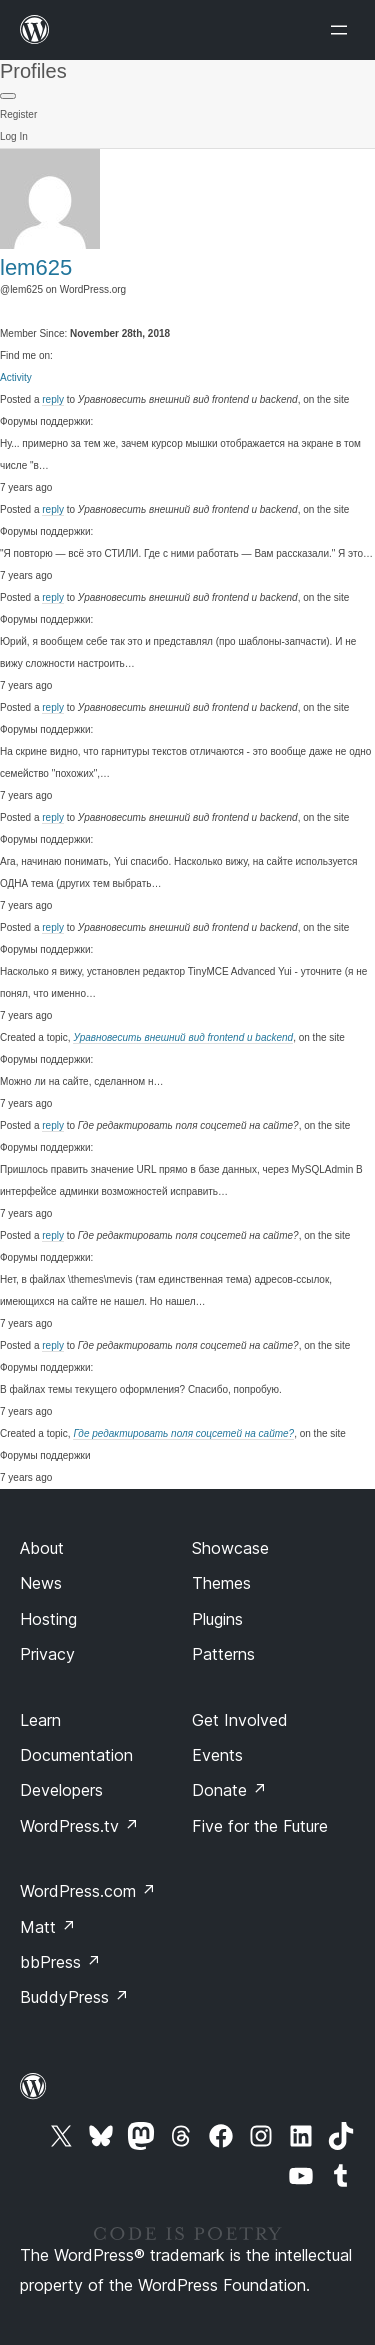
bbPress (60, 1962)
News (41, 1583)
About (42, 1548)
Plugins (217, 1619)
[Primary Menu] (8, 96)
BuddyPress (74, 1997)
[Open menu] (343, 30)
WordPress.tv (79, 1826)
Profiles (33, 71)
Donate (229, 1790)
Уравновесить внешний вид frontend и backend (183, 1037)
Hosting (48, 1619)
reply (53, 399)
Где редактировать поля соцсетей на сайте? (183, 1433)
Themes (221, 1583)
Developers (61, 1790)
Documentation (76, 1755)
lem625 (36, 267)
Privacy (47, 1654)
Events (217, 1755)
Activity (16, 377)
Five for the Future (260, 1826)
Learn (40, 1720)
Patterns (223, 1654)
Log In (14, 136)
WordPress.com (88, 1891)
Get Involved (240, 1720)
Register (18, 114)
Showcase (230, 1548)
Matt (48, 1927)
